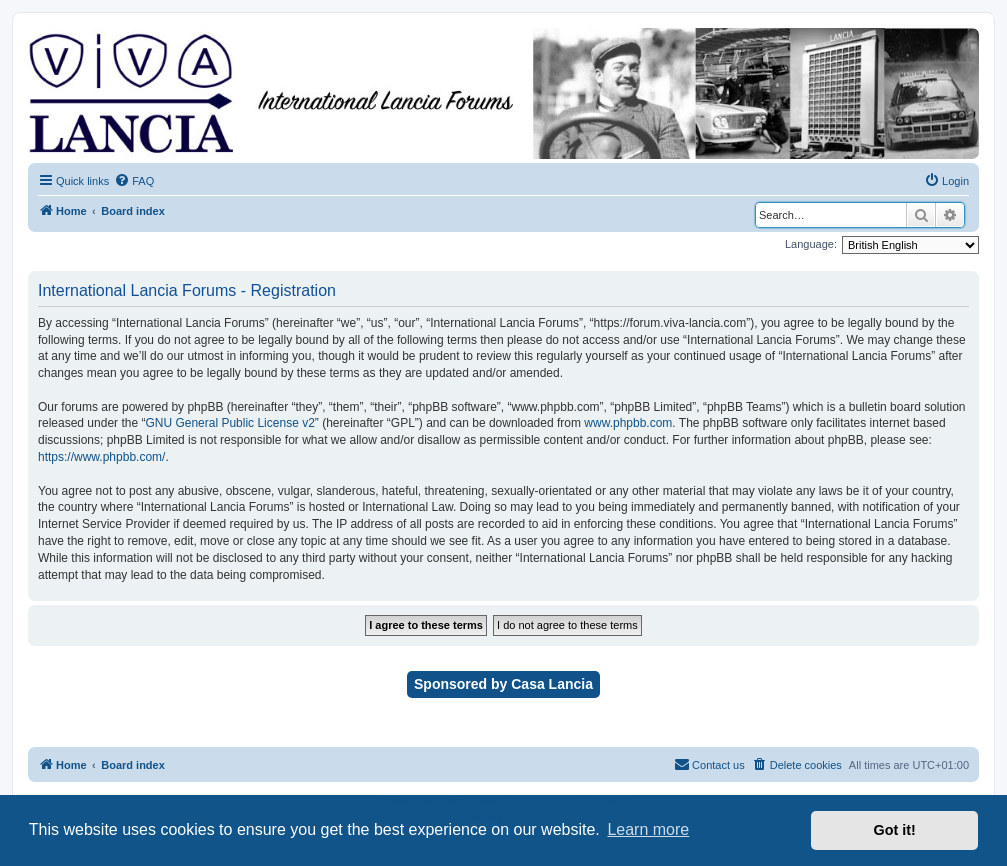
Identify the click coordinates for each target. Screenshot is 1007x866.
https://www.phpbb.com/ (101, 457)
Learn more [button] (648, 829)
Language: (811, 244)
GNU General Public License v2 (229, 423)
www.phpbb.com (628, 423)
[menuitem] (134, 181)
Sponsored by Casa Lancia (503, 684)
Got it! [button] (895, 830)
